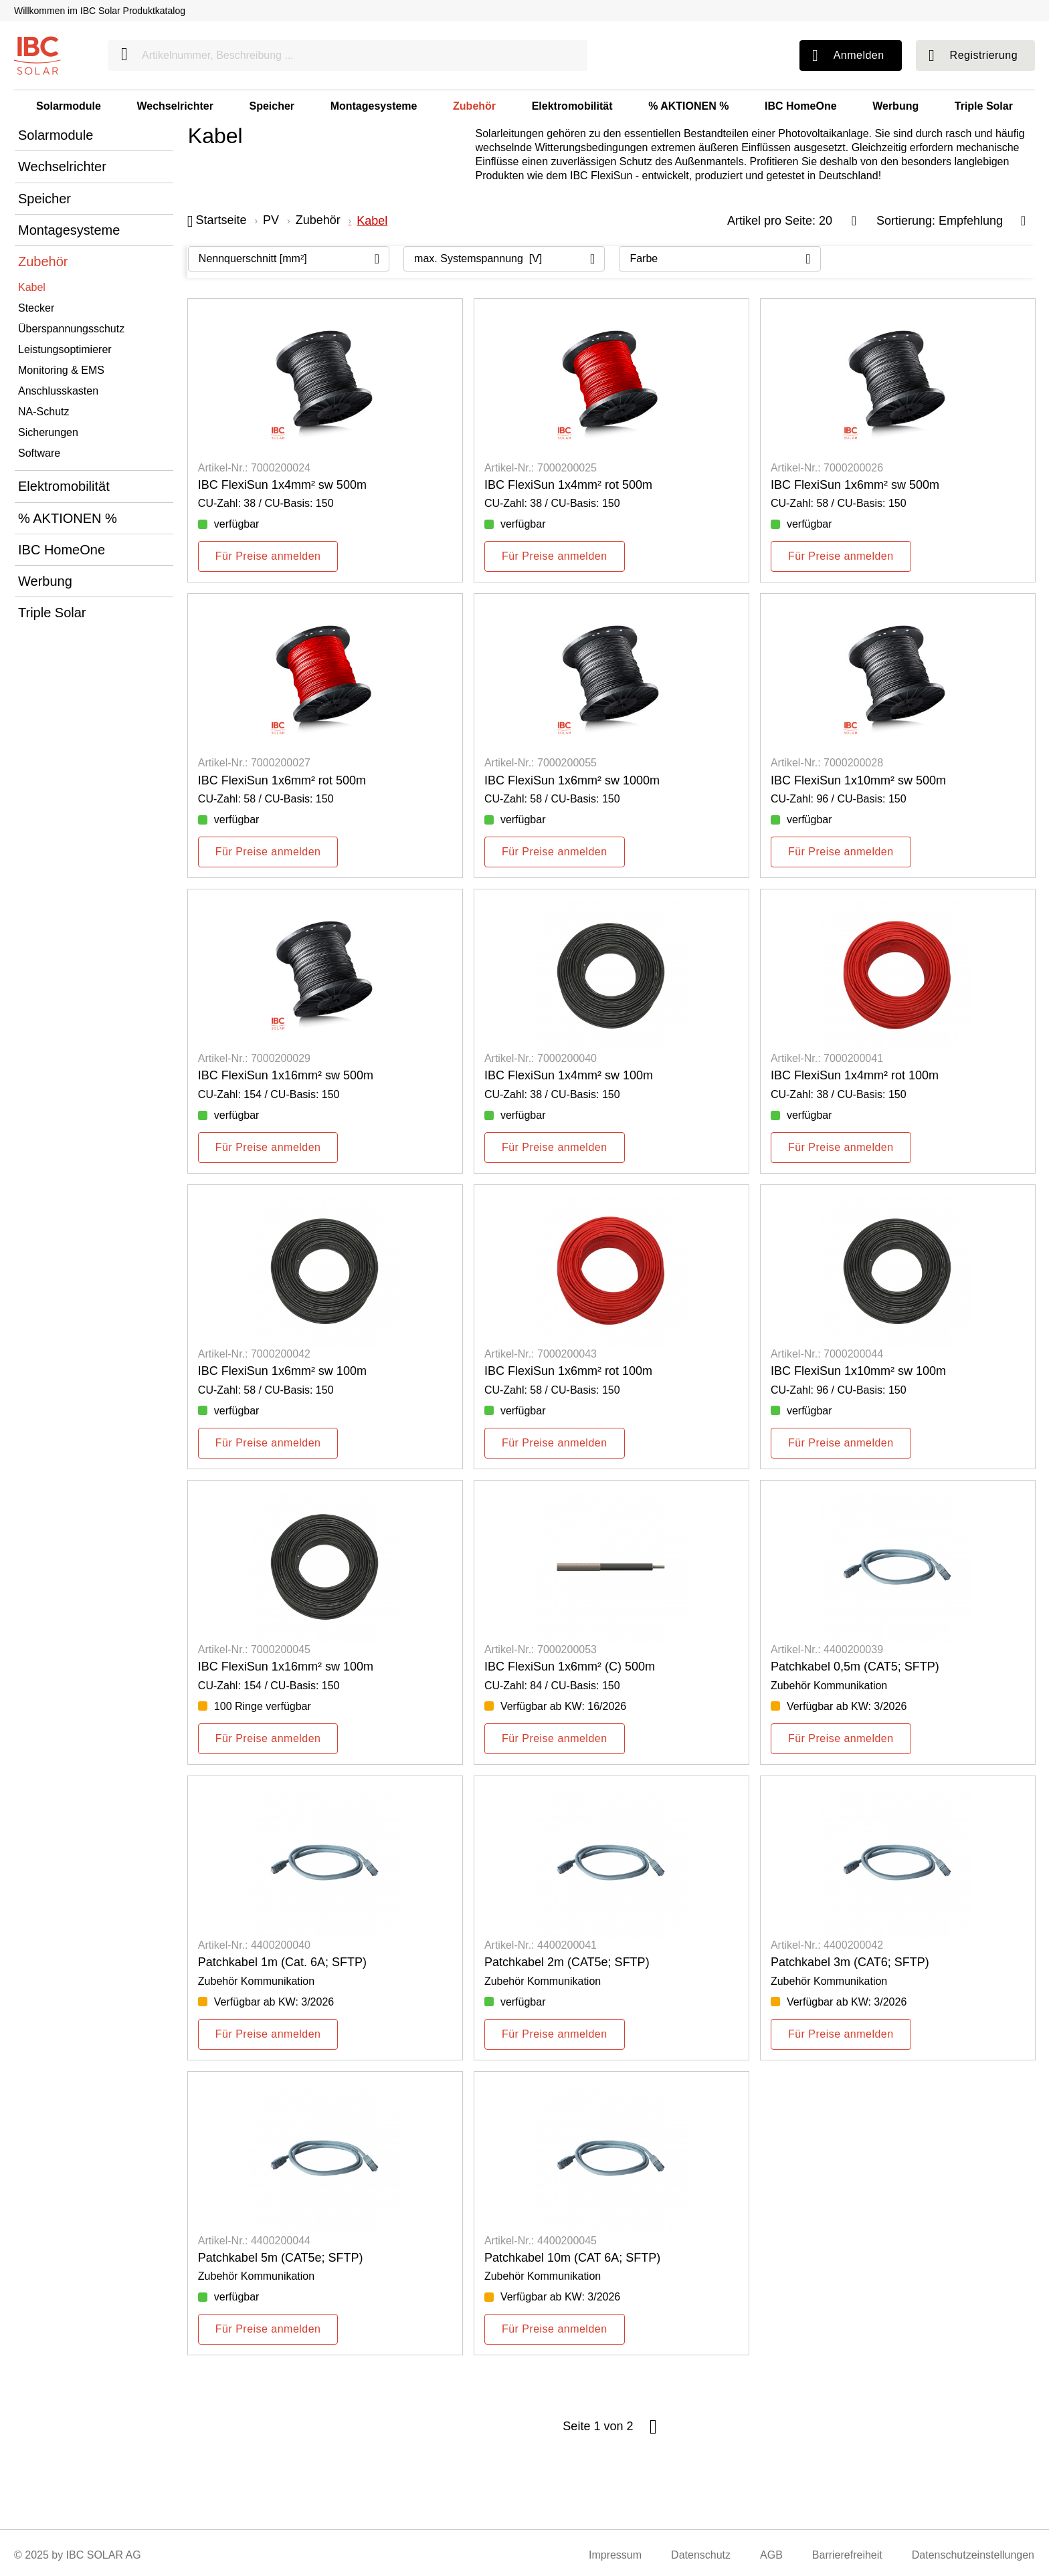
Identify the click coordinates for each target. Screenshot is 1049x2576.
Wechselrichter (174, 106)
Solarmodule (68, 106)
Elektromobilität (572, 106)
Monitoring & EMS (61, 370)
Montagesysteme (373, 106)
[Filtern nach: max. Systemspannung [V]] (504, 259)
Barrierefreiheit (847, 2555)
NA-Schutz (43, 411)
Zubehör (474, 106)
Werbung (895, 106)
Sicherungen (48, 432)
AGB (771, 2555)
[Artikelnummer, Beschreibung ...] (347, 55)
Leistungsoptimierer (65, 349)
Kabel (31, 287)
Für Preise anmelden (268, 556)
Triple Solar (984, 106)
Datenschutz (701, 2555)
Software (39, 453)
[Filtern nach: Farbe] (719, 259)
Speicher (271, 106)
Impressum (615, 2555)
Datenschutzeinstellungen (973, 2555)
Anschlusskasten (58, 391)
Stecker (36, 308)
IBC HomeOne (801, 106)
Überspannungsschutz (71, 328)
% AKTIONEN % (688, 106)
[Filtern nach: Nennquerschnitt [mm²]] (288, 259)
